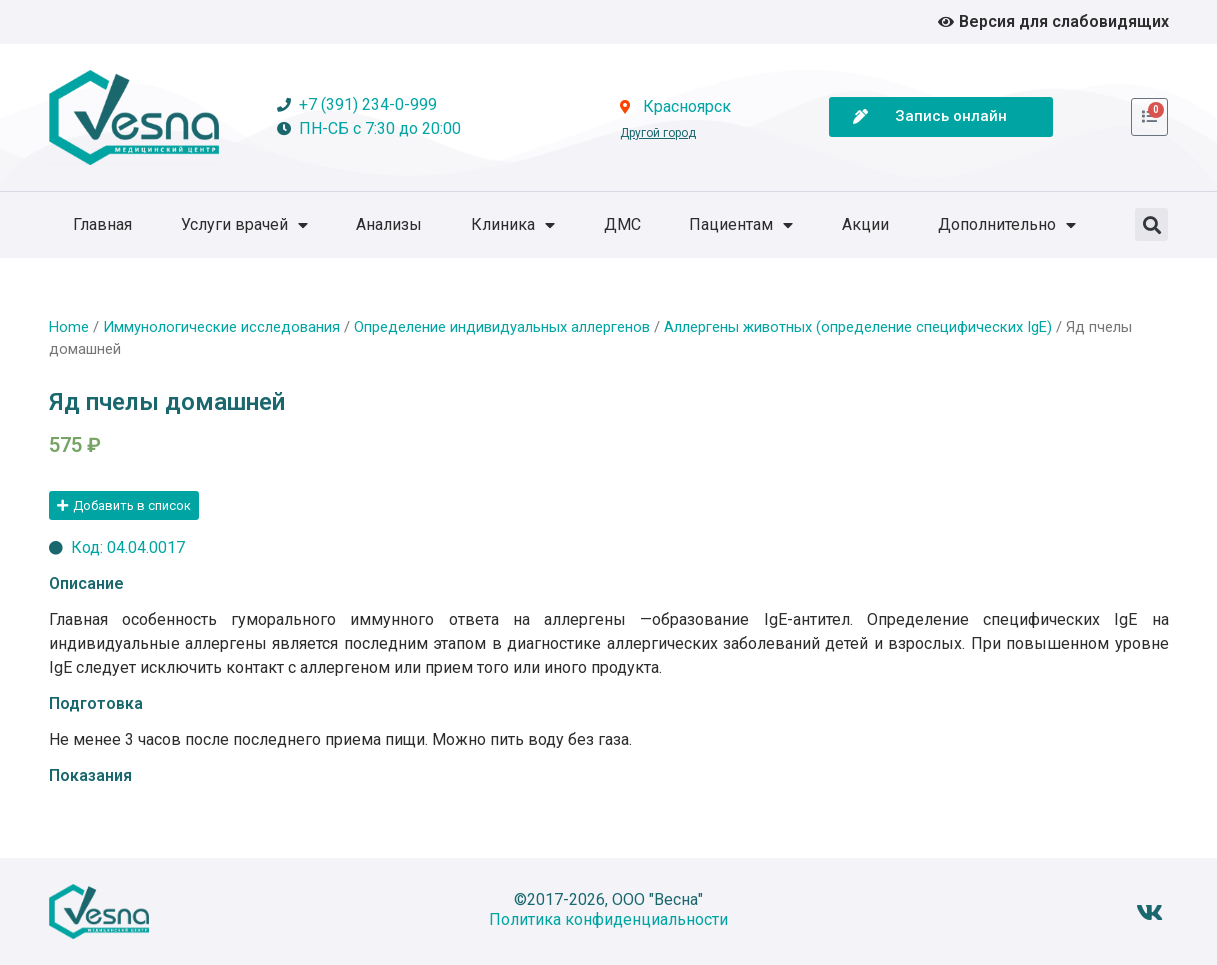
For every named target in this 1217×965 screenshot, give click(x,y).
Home (69, 327)
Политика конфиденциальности (608, 919)
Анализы (389, 224)
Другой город (658, 133)
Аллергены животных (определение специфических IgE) (858, 327)
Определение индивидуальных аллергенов (502, 327)
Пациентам (741, 225)
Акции (865, 224)
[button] (1151, 224)
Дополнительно (1007, 225)
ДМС (622, 224)
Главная (102, 224)
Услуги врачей (244, 225)
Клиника (513, 225)
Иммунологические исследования (221, 327)
